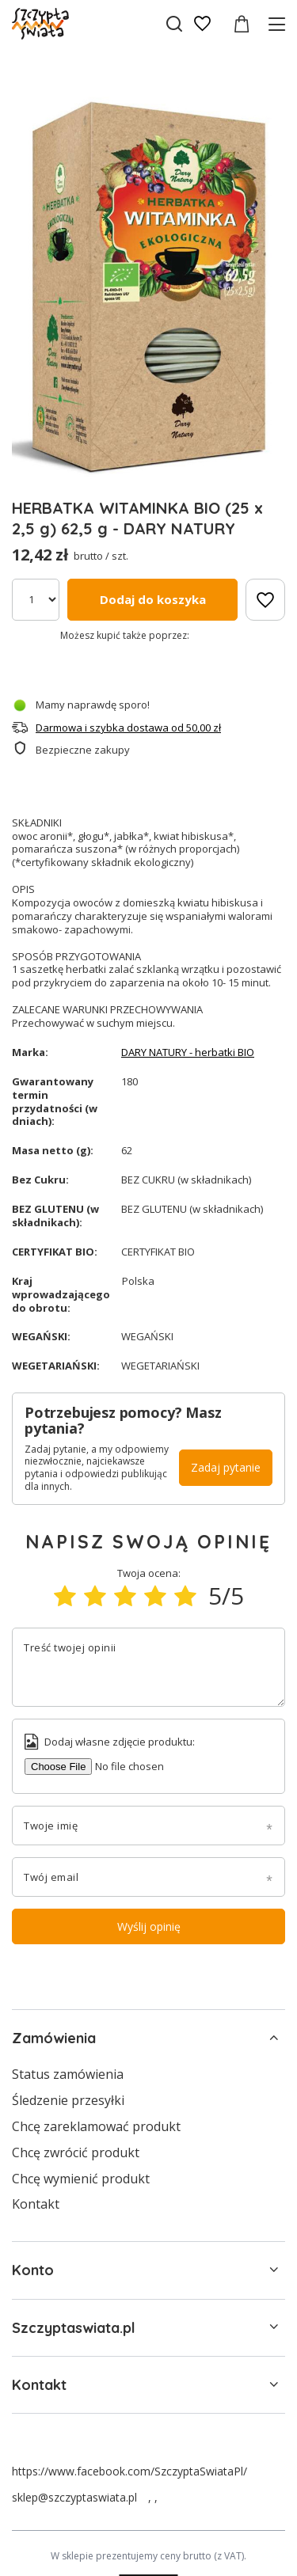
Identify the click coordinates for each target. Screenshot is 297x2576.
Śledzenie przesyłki (68, 2100)
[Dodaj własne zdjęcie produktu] (119, 1766)
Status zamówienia (68, 2074)
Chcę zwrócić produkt (75, 2153)
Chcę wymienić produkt (81, 2179)
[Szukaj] (174, 23)
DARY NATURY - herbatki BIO (187, 1052)
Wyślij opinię (149, 1926)
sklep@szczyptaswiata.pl (74, 2497)
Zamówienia (54, 2038)
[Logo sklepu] (40, 24)
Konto (33, 2270)
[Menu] (279, 24)
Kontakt (35, 2204)
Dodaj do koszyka (153, 599)
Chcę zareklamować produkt (96, 2126)
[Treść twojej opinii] (148, 1667)
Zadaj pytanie (226, 1467)
